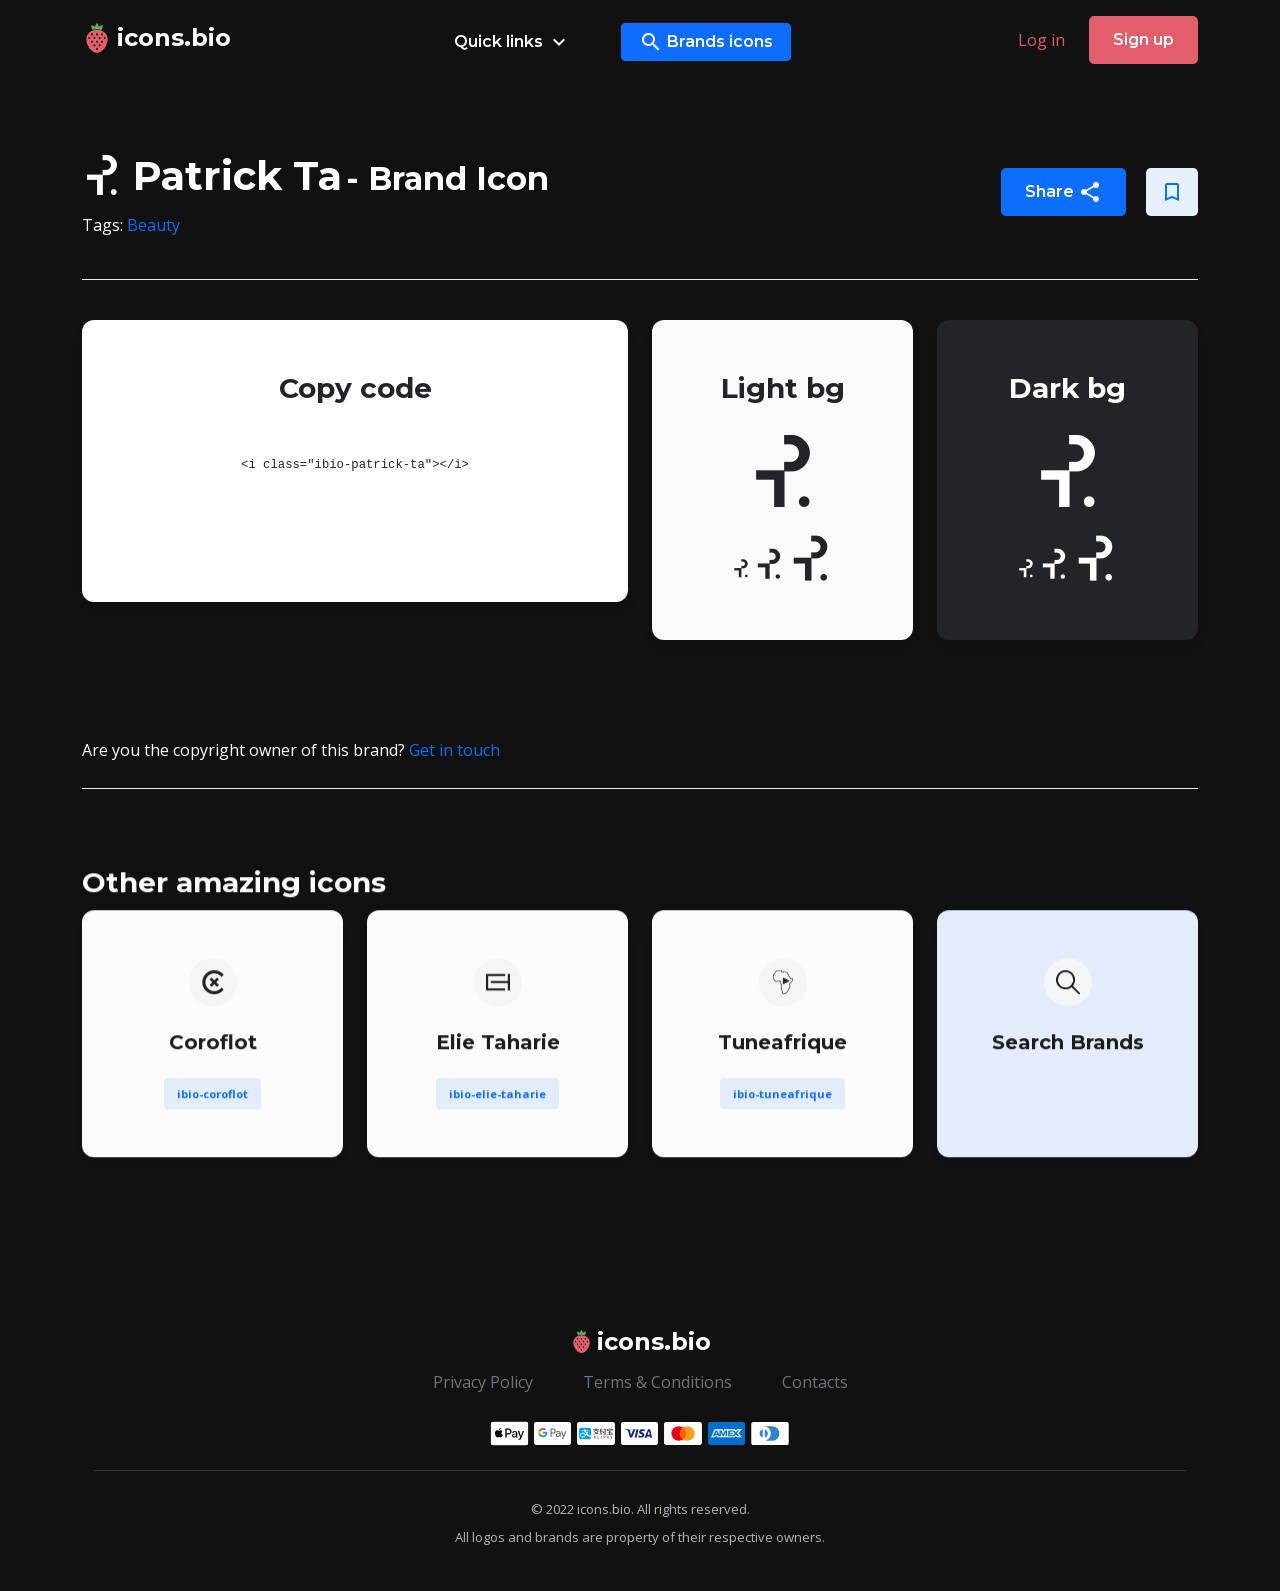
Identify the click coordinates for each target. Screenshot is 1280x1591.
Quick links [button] (512, 42)
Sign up (1143, 39)
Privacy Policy (483, 1382)
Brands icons (706, 42)
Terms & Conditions (657, 1382)
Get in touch (454, 750)
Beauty (153, 225)
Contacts (815, 1382)
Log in (1041, 40)
